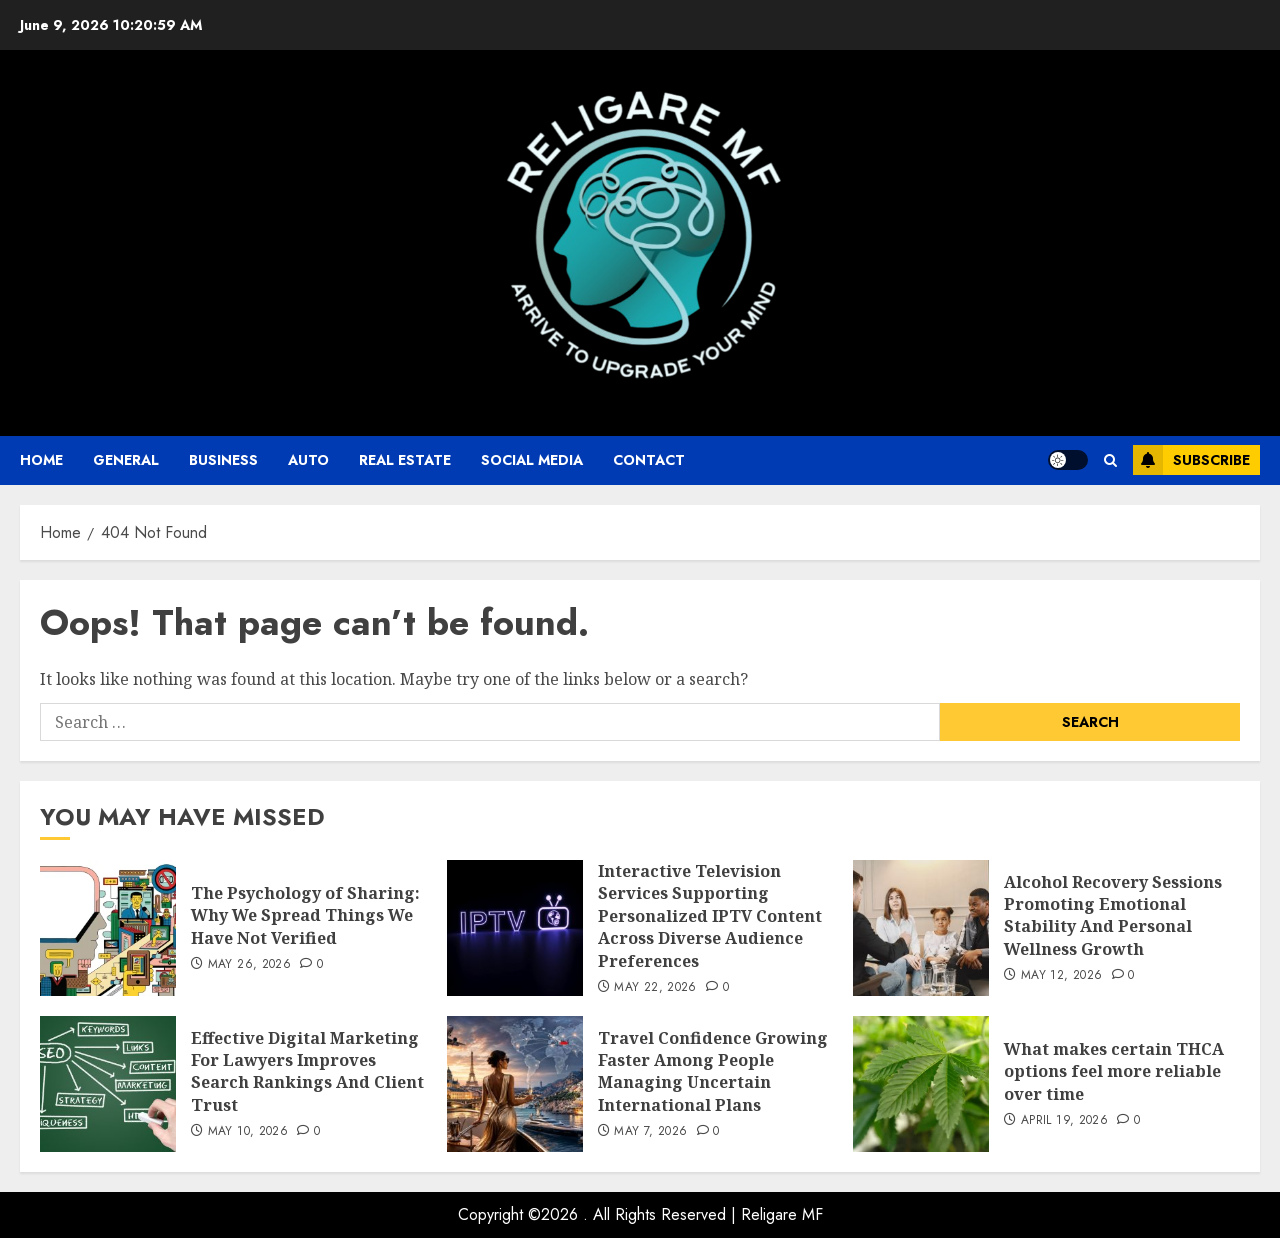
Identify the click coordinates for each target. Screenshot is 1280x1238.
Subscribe (1191, 460)
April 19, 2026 (1064, 1121)
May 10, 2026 (248, 1132)
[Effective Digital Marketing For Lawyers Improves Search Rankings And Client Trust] (108, 1084)
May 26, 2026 (249, 965)
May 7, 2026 (650, 1132)
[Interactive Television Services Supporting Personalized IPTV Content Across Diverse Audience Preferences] (515, 928)
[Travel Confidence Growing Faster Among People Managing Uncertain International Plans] (515, 1084)
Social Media (532, 460)
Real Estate (405, 460)
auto (308, 460)
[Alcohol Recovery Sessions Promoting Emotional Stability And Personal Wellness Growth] (921, 928)
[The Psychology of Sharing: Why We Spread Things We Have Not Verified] (108, 928)
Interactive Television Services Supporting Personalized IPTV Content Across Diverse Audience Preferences (710, 916)
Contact (649, 460)
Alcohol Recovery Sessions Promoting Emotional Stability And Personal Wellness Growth (1113, 915)
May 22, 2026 (655, 988)
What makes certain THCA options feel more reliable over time (1114, 1071)
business (223, 460)
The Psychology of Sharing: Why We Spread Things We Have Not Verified (305, 915)
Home (41, 460)
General (126, 460)
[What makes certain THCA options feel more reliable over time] (921, 1084)
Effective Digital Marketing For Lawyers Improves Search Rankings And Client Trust (307, 1071)
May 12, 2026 (1061, 976)
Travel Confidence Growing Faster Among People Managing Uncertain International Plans (713, 1071)
